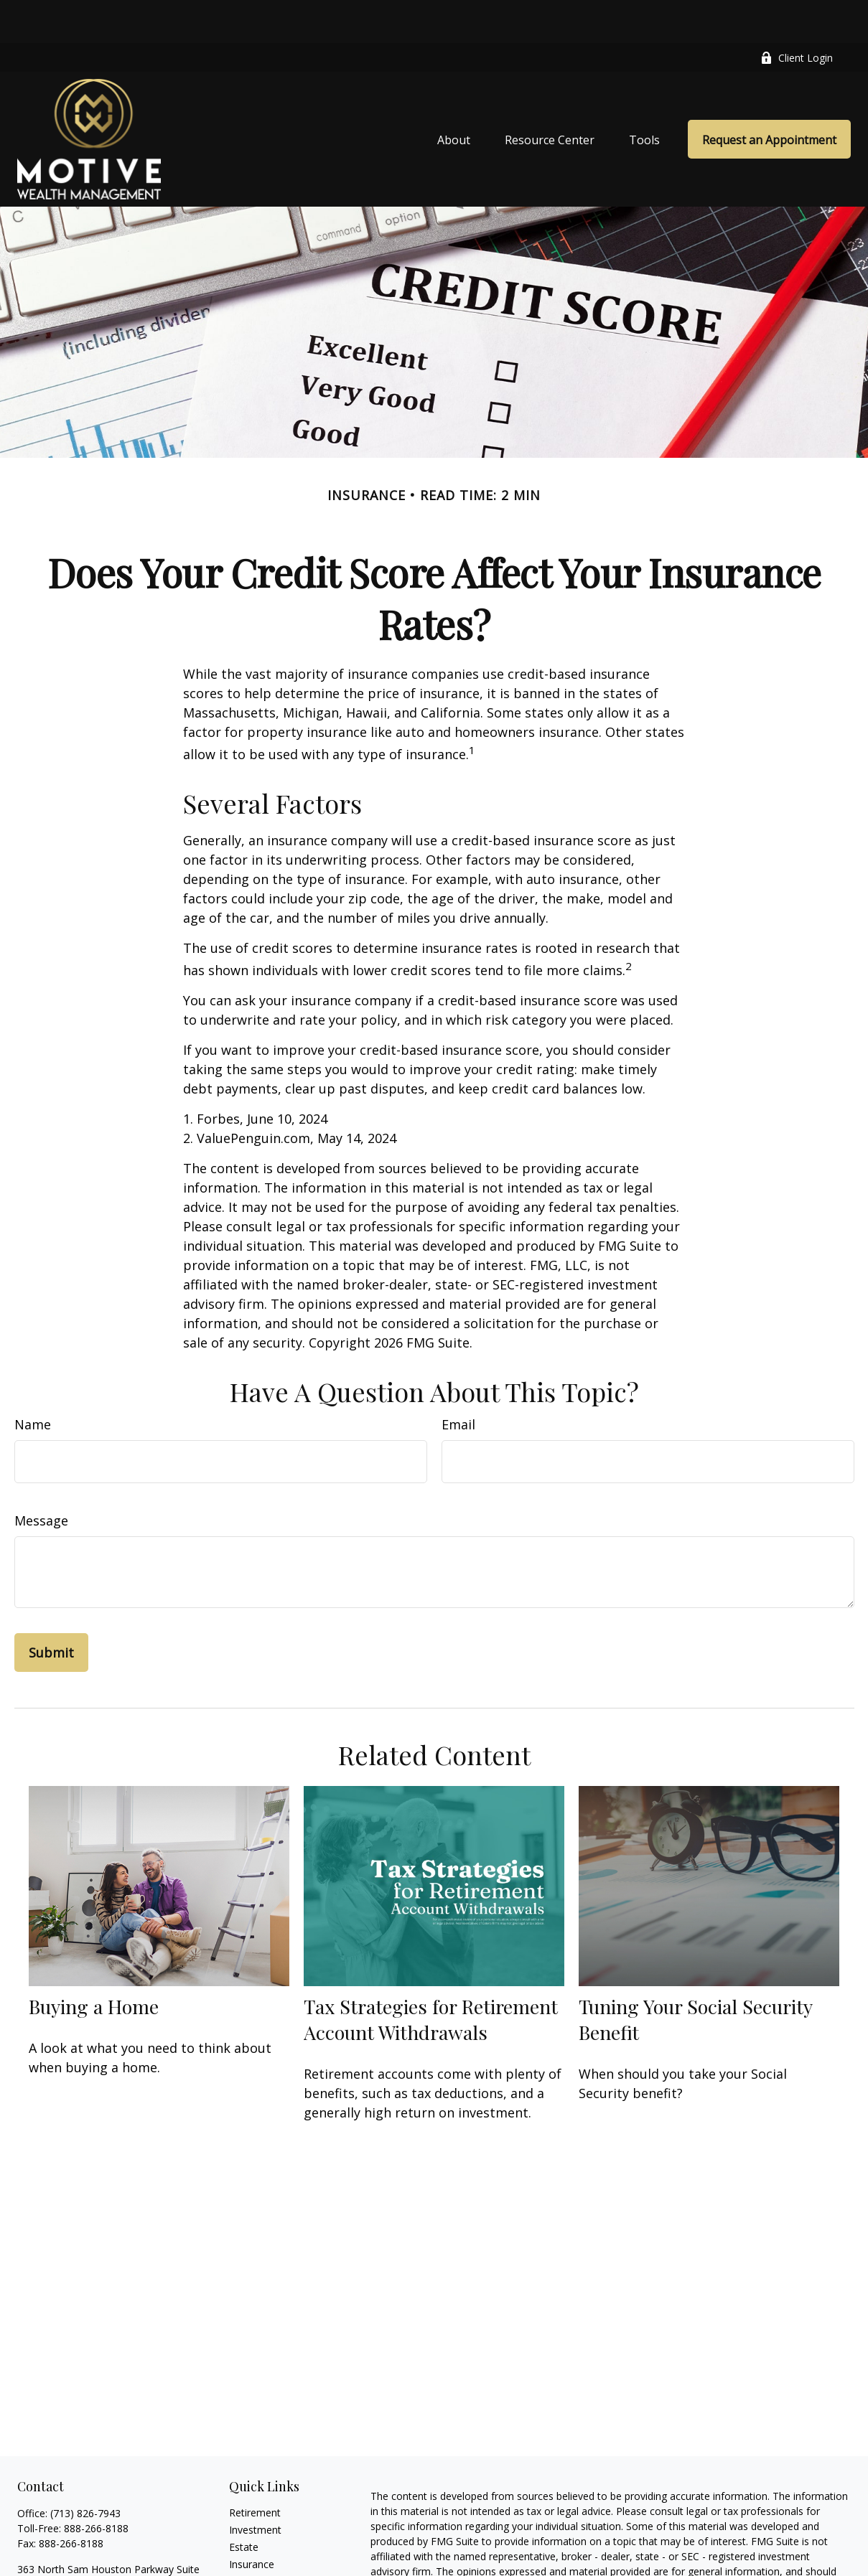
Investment (255, 2486)
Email (458, 1381)
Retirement (255, 2469)
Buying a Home (94, 1963)
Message (41, 1477)
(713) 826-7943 (85, 2470)
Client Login (796, 15)
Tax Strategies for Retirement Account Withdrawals (431, 1976)
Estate (243, 2504)
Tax (237, 2538)
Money (245, 2555)
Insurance (251, 2521)
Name (32, 1381)
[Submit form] (51, 1609)
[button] (454, 96)
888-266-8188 (96, 2485)
